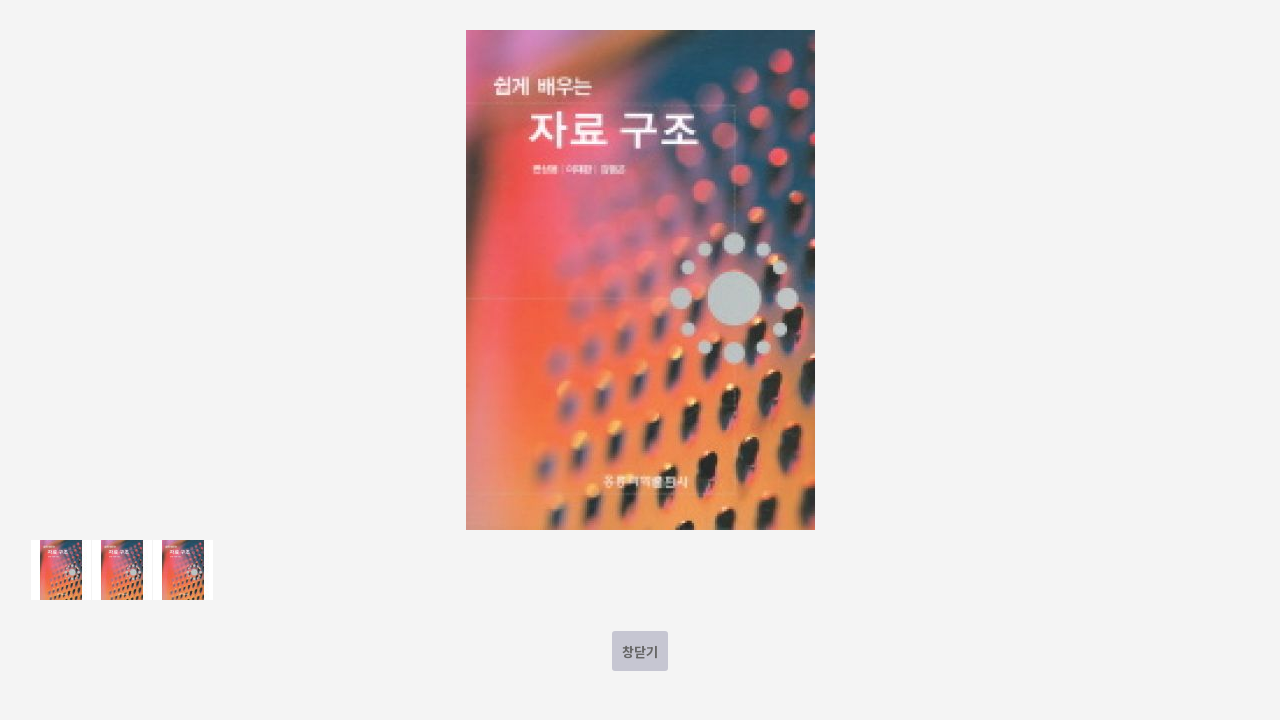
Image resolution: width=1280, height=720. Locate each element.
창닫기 (640, 651)
